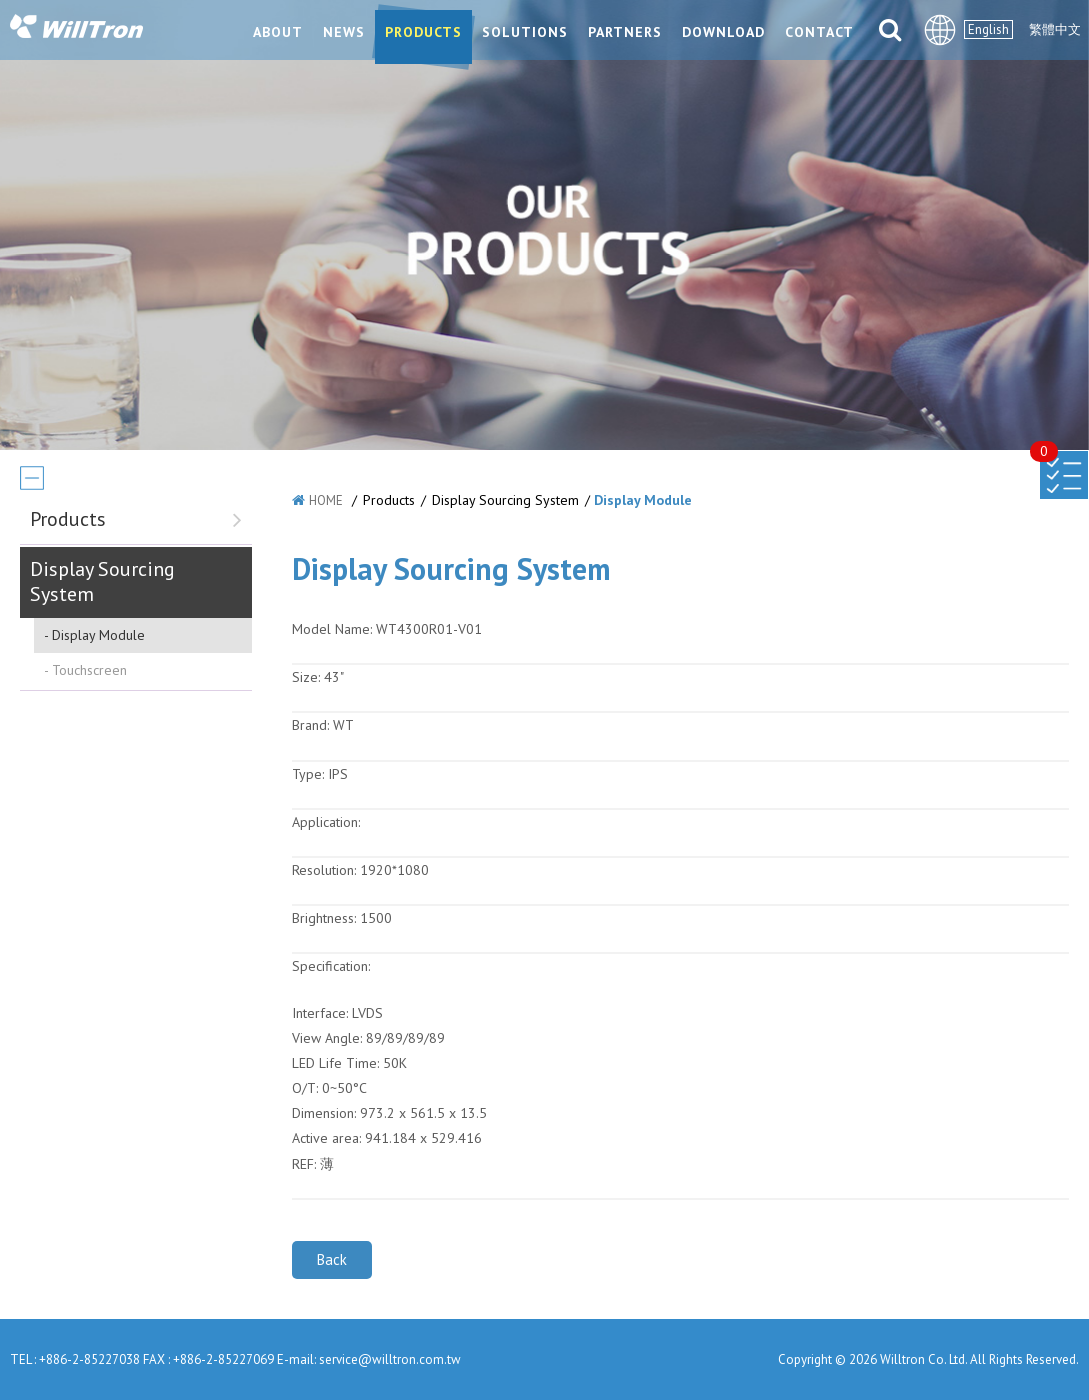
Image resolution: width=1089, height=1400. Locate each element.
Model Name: (332, 629)
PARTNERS (625, 32)
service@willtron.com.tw (390, 1359)
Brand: (310, 725)
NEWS (344, 32)
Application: (326, 822)
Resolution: (324, 870)
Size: (306, 677)
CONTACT (819, 32)
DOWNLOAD (723, 32)
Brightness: (324, 918)
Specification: (331, 966)
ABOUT (278, 32)
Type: (310, 774)
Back (332, 1259)
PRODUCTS (423, 32)
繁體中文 (1055, 29)
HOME (326, 500)
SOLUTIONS (525, 32)
